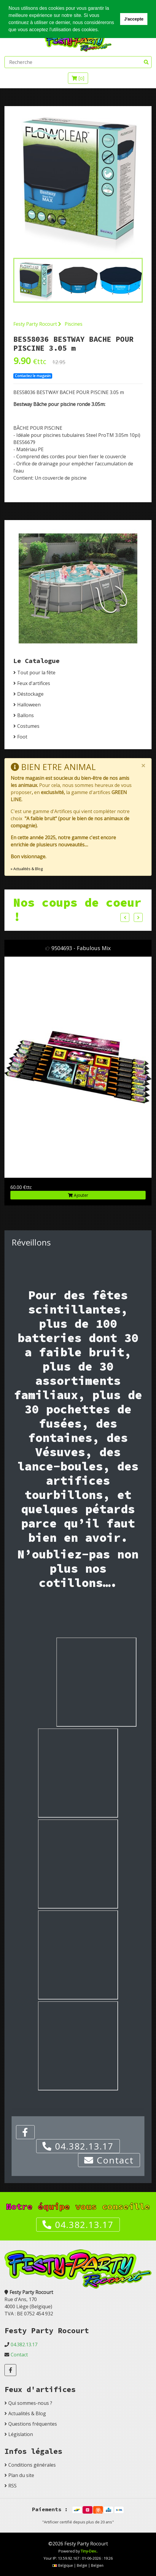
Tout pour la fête (36, 672)
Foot (22, 736)
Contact (109, 2160)
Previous (124, 917)
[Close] (143, 765)
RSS (12, 2485)
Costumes (28, 726)
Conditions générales (32, 2465)
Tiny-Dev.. (89, 2551)
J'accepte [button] (134, 19)
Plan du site (21, 2475)
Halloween (29, 704)
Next (138, 917)
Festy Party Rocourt (37, 324)
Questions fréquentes (32, 2424)
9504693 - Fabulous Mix (81, 948)
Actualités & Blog (27, 2413)
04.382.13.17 (78, 2146)
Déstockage (30, 694)
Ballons (25, 715)
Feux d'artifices (33, 683)
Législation (20, 2434)
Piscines (73, 324)
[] (78, 78)
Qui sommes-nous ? (30, 2403)
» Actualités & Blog (27, 868)
